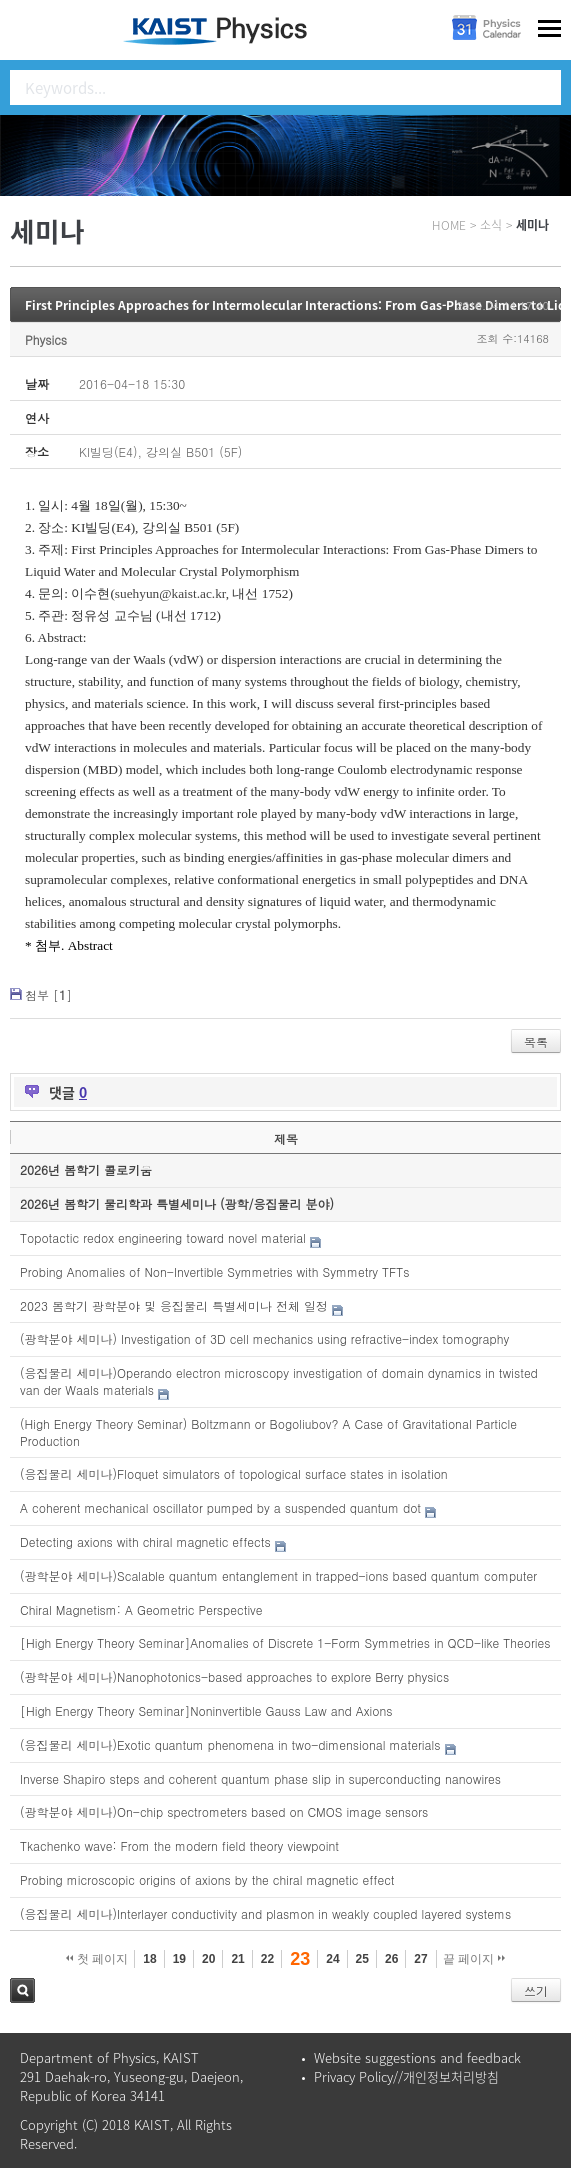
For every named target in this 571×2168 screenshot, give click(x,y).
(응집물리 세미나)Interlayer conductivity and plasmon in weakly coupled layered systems (265, 1913)
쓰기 (536, 1990)
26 (391, 1959)
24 (332, 1959)
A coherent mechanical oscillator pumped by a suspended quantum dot (220, 1507)
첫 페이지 (97, 1959)
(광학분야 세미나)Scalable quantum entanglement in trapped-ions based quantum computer (278, 1575)
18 (149, 1959)
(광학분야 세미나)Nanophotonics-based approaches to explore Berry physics (234, 1676)
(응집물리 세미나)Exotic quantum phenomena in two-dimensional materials (230, 1744)
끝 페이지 (474, 1959)
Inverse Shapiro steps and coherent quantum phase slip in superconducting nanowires (260, 1778)
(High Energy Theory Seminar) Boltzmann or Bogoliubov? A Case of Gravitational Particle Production (268, 1432)
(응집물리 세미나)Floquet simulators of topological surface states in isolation (234, 1473)
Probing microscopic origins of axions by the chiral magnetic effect (207, 1879)
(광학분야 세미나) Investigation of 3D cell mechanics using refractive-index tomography (264, 1338)
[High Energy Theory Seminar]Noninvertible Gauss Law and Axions (206, 1710)
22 (267, 1959)
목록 (536, 1041)
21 (237, 1959)
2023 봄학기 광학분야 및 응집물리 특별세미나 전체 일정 (174, 1305)
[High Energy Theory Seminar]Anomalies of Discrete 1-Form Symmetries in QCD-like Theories (285, 1642)
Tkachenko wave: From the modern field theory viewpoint (179, 1845)
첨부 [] (48, 994)
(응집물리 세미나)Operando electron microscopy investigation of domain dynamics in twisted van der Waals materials (279, 1381)
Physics (46, 339)
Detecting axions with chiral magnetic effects (145, 1541)
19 (179, 1959)
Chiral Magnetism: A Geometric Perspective (141, 1609)
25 (362, 1959)
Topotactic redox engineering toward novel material (163, 1237)
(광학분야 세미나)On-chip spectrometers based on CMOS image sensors (224, 1811)
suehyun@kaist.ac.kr (170, 593)
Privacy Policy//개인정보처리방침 (406, 2076)
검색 (22, 1990)
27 (420, 1959)
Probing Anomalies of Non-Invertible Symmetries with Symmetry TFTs (214, 1271)
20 (208, 1959)
